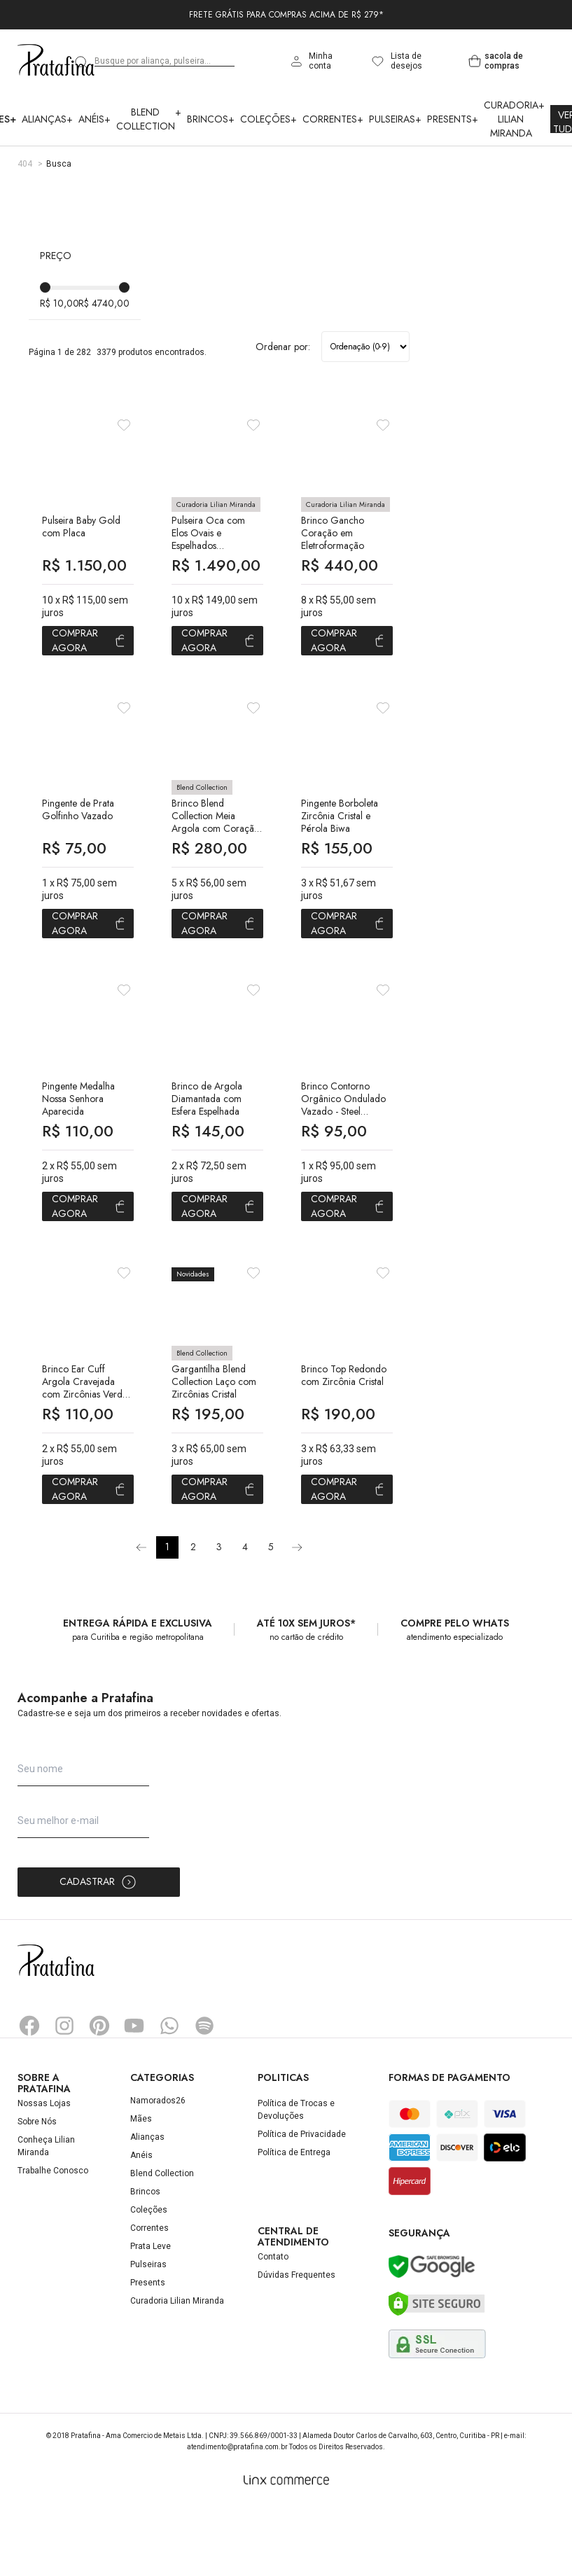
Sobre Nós (37, 2190)
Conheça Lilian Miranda (46, 2214)
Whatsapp (169, 2094)
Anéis (94, 119)
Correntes (332, 119)
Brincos (211, 119)
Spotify (204, 2094)
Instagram (64, 2094)
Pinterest (99, 2094)
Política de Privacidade (302, 2203)
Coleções (268, 119)
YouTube (134, 2094)
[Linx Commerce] (286, 2549)
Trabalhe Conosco (53, 2239)
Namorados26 (158, 2169)
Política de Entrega (294, 2221)
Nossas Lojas (44, 2172)
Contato (273, 2326)
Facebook (29, 2094)
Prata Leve (150, 2315)
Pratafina (56, 61)
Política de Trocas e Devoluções (296, 2178)
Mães (141, 2187)
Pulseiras (395, 119)
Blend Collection (148, 119)
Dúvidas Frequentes (296, 2344)
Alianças (47, 119)
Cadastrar (98, 1950)
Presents (452, 119)
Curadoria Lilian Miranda (514, 119)
